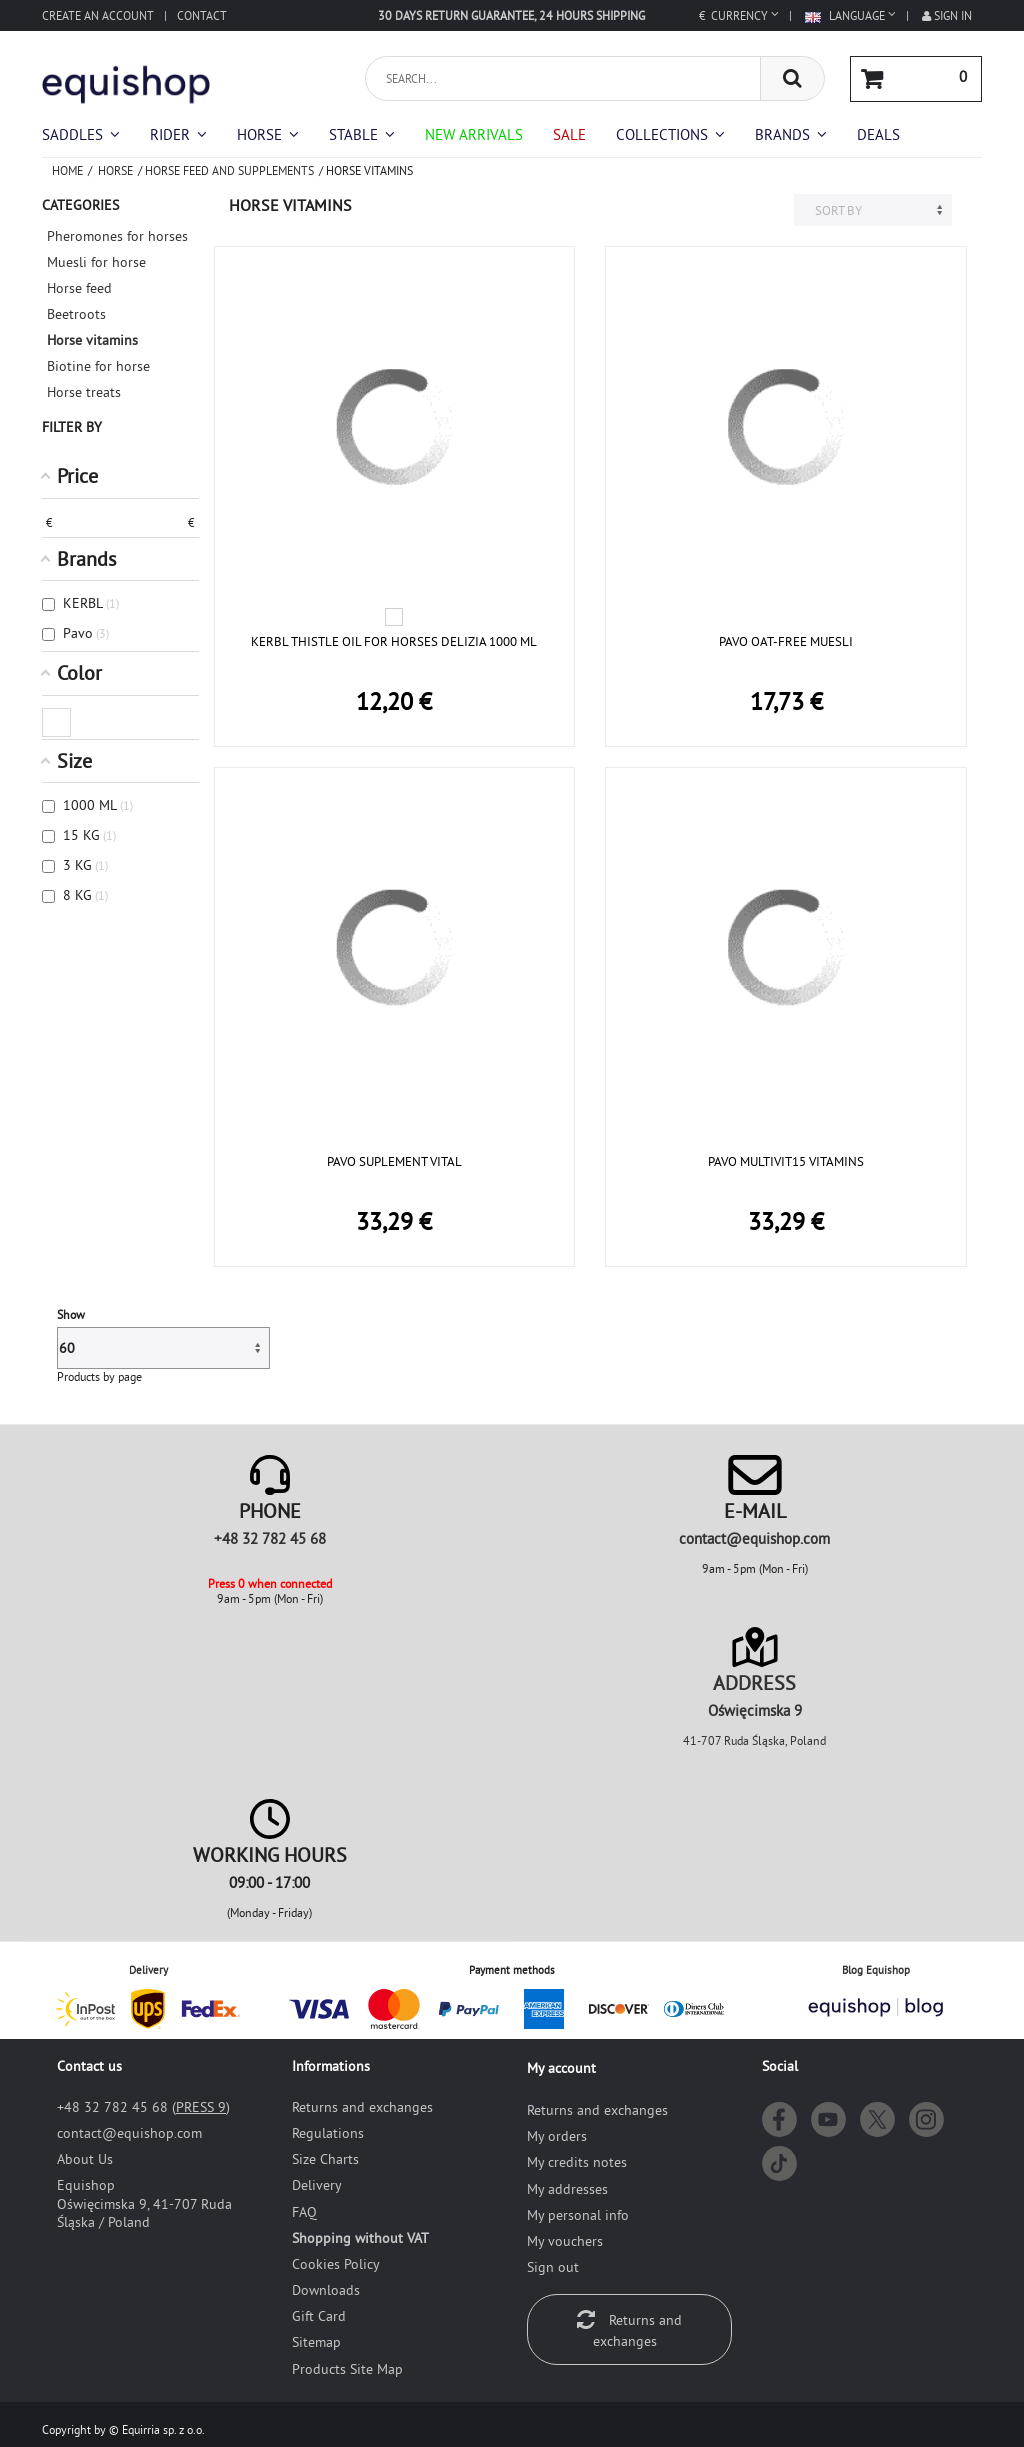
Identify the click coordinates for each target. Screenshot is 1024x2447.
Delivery (317, 2185)
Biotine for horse (98, 366)
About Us (85, 2159)
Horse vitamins (92, 340)
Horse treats (84, 392)
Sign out (553, 2267)
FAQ (304, 2212)
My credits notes (577, 2162)
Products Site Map (347, 2369)
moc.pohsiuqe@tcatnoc (754, 1538)
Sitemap (316, 2342)
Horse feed (79, 288)
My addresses (567, 2189)
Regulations (328, 2133)
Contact (202, 15)
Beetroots (76, 314)
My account (561, 2068)
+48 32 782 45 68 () (143, 2107)
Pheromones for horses (117, 236)
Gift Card (319, 2316)
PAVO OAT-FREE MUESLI (786, 641)
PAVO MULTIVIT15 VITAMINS (786, 1161)
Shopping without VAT (360, 2238)
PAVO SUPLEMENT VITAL (394, 1161)
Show (71, 1314)
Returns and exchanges (362, 2107)
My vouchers (565, 2241)
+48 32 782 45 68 (270, 1538)
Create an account (98, 15)
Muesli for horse (96, 262)
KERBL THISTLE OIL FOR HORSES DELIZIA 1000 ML (394, 641)
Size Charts (325, 2159)
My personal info (578, 2215)
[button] (670, 134)
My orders (557, 2136)
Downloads (326, 2290)
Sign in (947, 15)
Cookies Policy (336, 2264)
